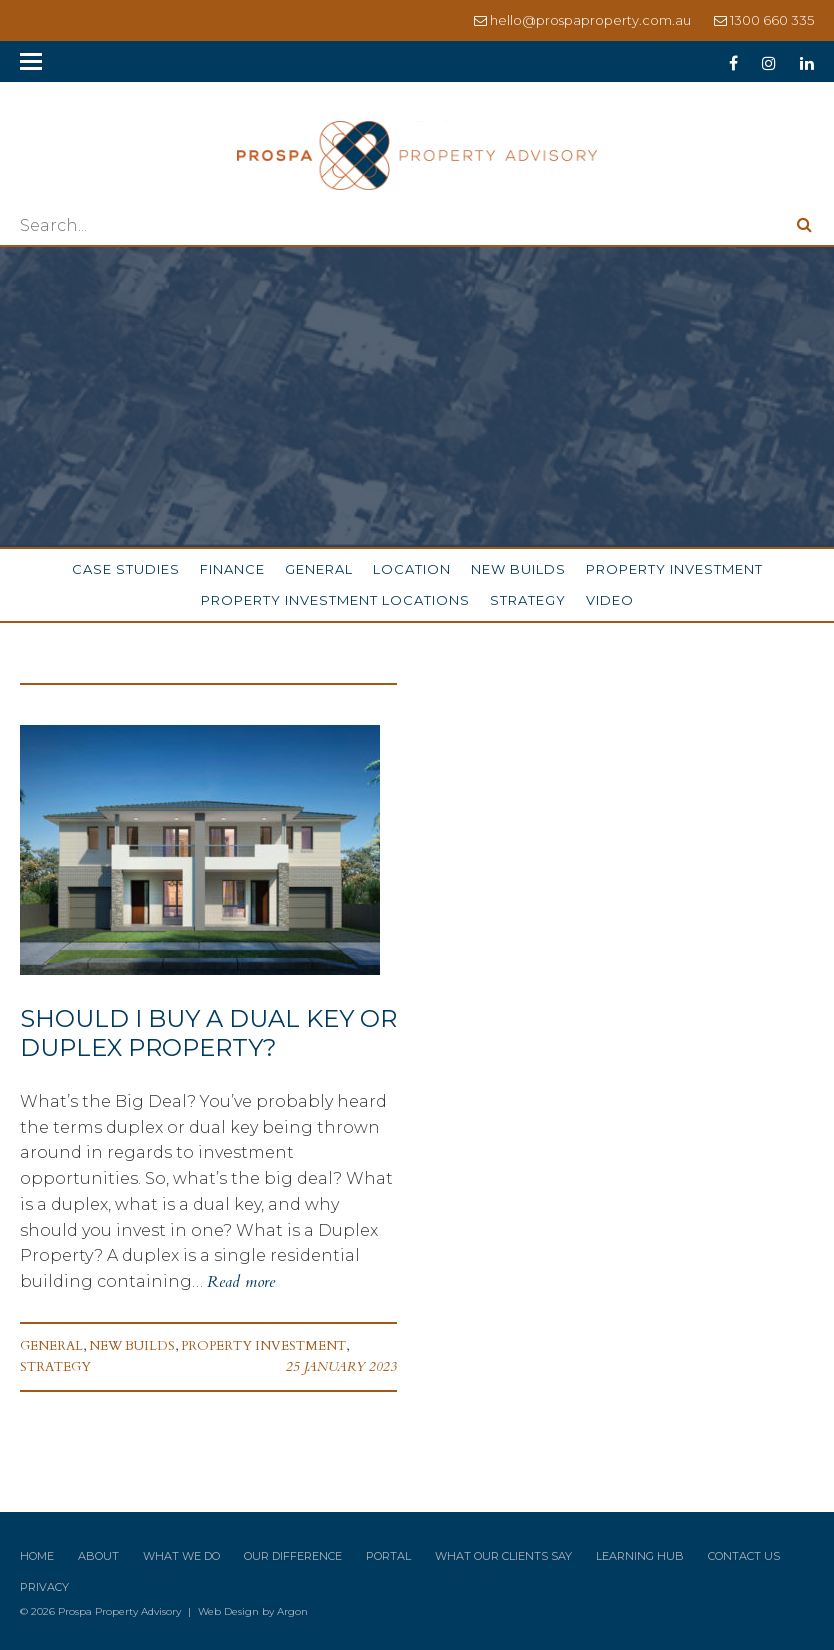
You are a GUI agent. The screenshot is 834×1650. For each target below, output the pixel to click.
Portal (388, 1556)
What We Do (181, 1556)
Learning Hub (640, 1556)
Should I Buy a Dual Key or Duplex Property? (208, 1033)
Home (37, 1556)
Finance (232, 569)
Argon (292, 1611)
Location (412, 569)
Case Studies (126, 569)
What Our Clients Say (503, 1556)
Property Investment (674, 569)
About (98, 1556)
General (319, 569)
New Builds (518, 569)
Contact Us (744, 1556)
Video (610, 600)
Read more (241, 1282)
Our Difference (293, 1556)
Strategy (528, 600)
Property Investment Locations (335, 600)
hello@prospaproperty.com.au (590, 20)
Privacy (44, 1587)
